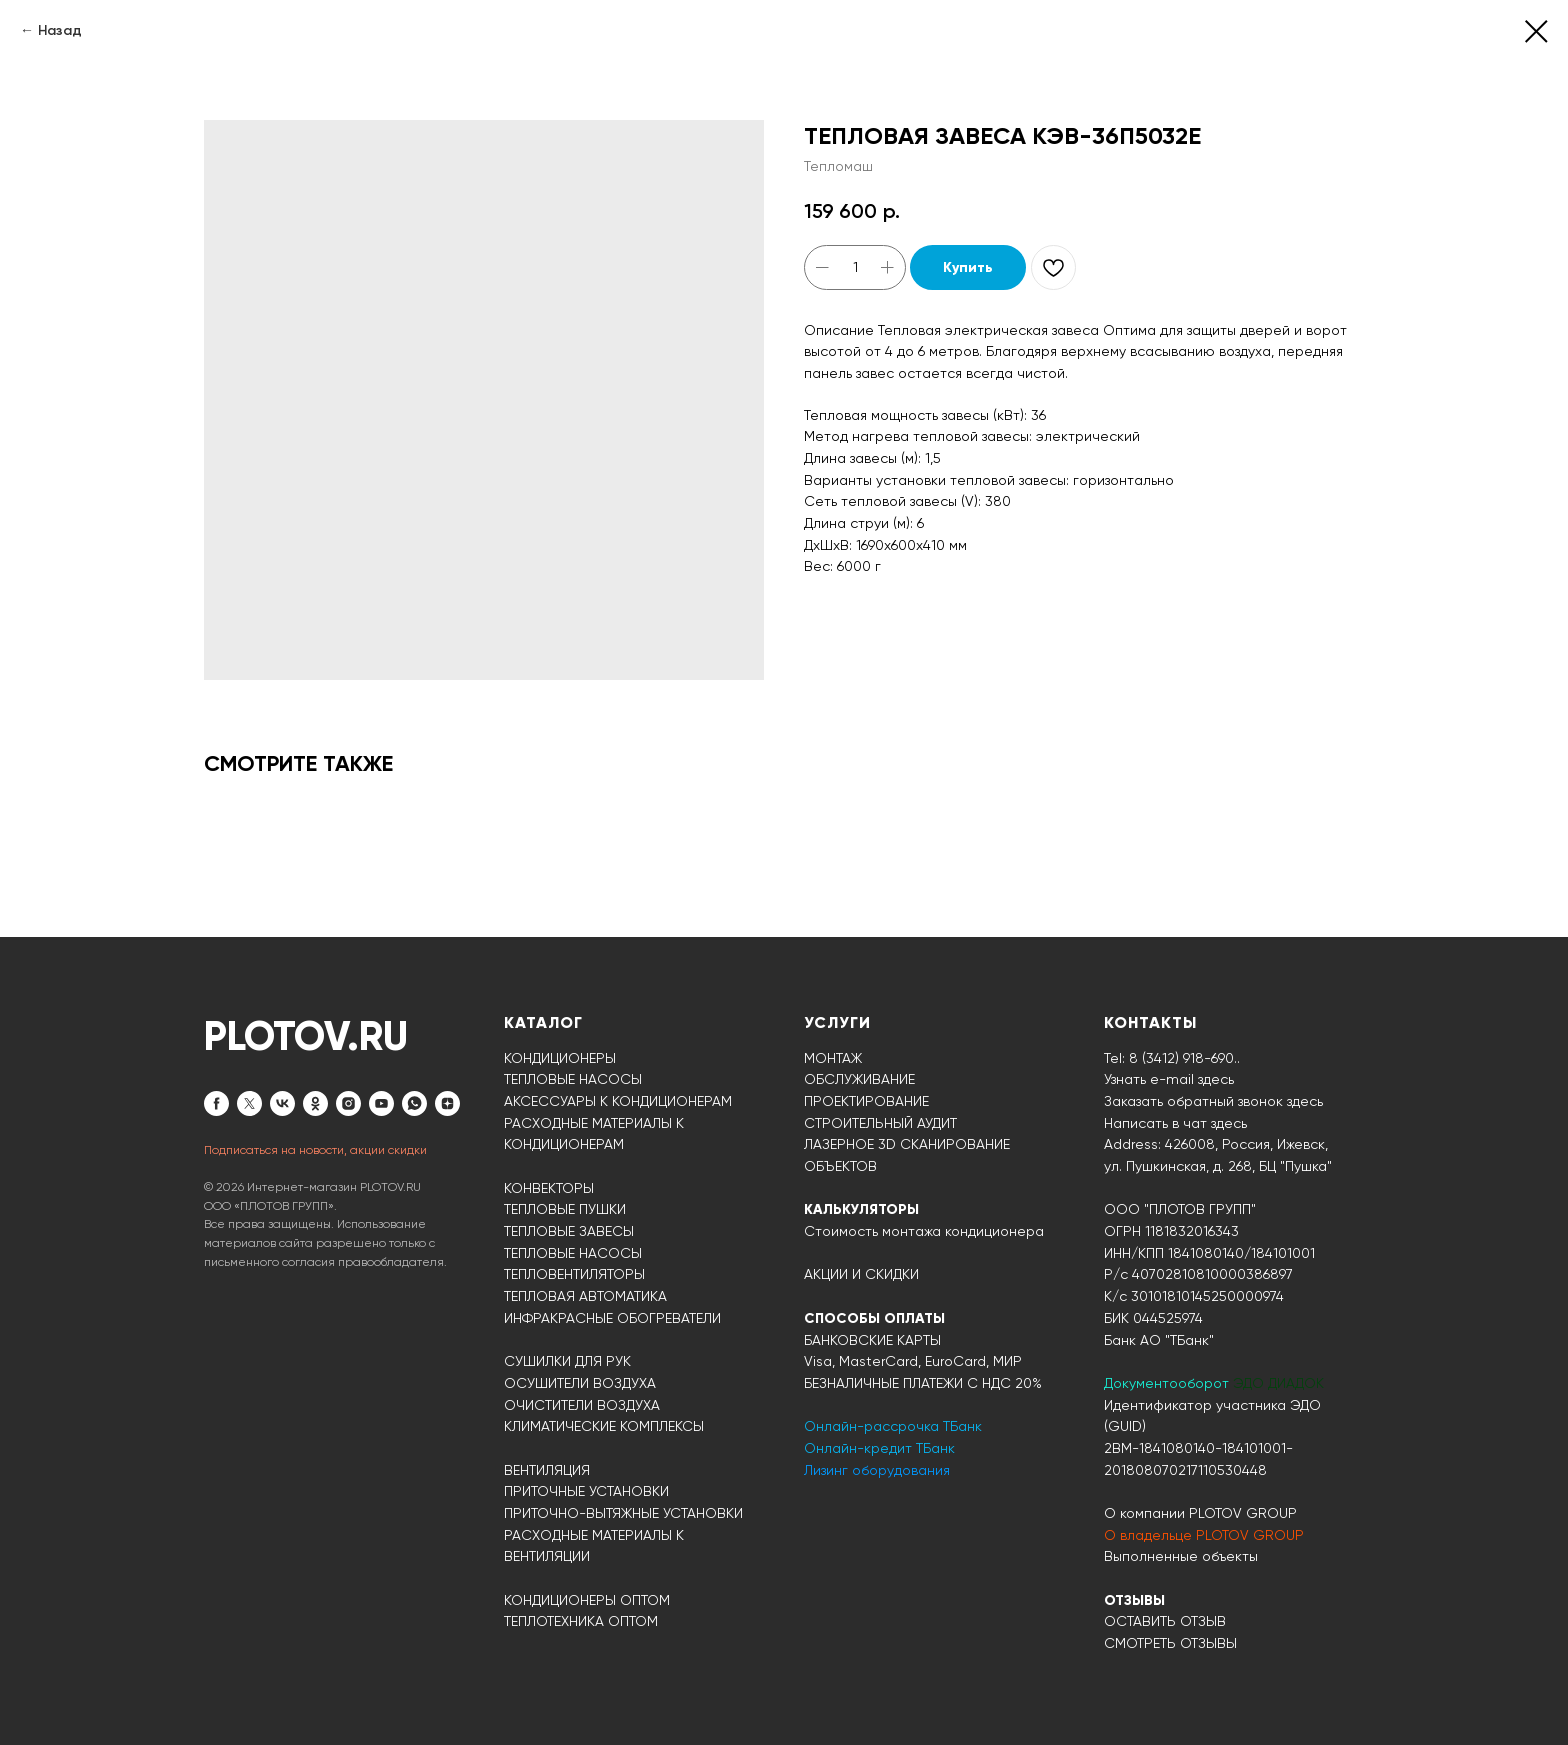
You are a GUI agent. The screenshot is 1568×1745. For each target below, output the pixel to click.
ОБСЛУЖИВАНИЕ (859, 1079)
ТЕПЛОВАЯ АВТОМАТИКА (585, 1296)
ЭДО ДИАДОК (1278, 1383)
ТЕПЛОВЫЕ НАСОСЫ (573, 1079)
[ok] (315, 1103)
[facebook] (216, 1103)
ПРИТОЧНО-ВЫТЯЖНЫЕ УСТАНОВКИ (623, 1513)
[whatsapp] (414, 1103)
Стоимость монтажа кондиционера (924, 1231)
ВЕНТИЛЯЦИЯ (547, 1470)
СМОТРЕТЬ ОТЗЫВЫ (1170, 1643)
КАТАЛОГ (543, 1022)
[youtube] (381, 1103)
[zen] (447, 1103)
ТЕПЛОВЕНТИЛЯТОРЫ (574, 1274)
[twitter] (249, 1103)
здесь (1229, 1123)
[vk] (282, 1103)
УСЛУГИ (837, 1022)
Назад (60, 30)
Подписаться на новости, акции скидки (315, 1150)
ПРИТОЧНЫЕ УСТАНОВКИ (586, 1491)
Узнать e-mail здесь (1169, 1079)
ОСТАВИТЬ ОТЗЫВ (1165, 1621)
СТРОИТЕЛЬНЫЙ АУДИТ (880, 1123)
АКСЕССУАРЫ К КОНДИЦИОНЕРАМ (618, 1101)
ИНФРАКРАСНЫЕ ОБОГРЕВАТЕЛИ (612, 1318)
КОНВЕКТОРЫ (549, 1188)
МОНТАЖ (833, 1058)
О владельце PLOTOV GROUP (1204, 1535)
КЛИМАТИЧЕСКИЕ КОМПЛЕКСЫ (604, 1426)
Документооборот (1168, 1383)
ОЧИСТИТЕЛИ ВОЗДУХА (582, 1405)
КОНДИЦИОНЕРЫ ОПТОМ (587, 1600)
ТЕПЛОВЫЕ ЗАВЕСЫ (569, 1231)
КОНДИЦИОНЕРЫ (560, 1058)
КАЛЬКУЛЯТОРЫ (861, 1209)
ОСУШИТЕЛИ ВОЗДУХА (580, 1383)
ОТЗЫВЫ (1134, 1600)
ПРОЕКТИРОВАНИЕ (866, 1101)
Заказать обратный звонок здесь (1213, 1101)
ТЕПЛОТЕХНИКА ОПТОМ (581, 1621)
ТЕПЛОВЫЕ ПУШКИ (565, 1209)
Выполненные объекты (1181, 1556)
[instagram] (348, 1103)
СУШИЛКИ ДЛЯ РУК (567, 1361)
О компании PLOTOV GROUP (1200, 1513)
